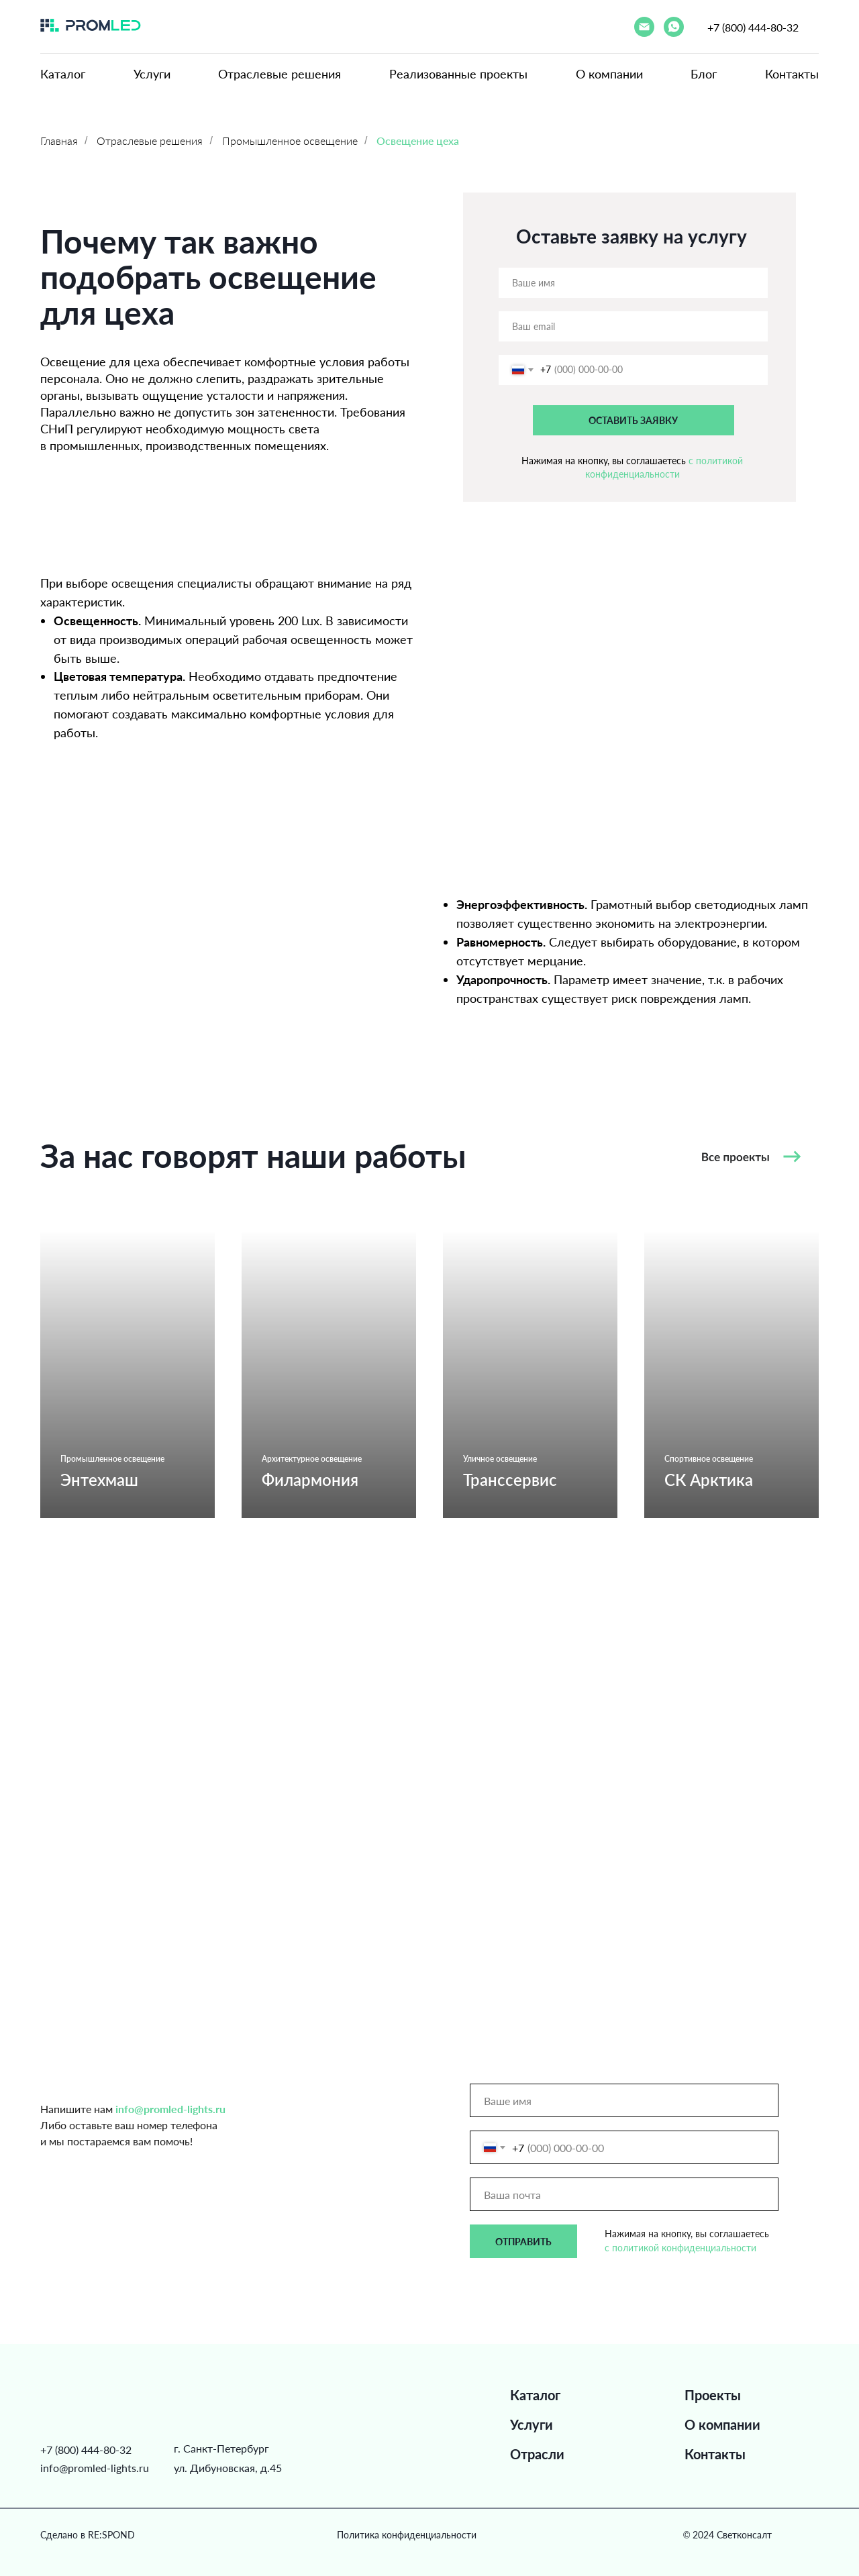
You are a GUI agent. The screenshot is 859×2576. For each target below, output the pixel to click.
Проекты (713, 2395)
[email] (633, 326)
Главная (59, 140)
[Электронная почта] (644, 27)
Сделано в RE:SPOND (87, 2534)
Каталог (62, 73)
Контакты (792, 73)
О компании (609, 73)
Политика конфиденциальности (406, 2534)
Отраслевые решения (279, 73)
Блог (704, 73)
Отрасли (537, 2454)
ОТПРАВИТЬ (523, 2241)
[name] (633, 283)
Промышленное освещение (290, 140)
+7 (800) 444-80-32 (753, 27)
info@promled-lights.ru (94, 2467)
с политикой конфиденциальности (680, 2247)
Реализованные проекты (458, 73)
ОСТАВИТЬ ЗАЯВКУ (633, 420)
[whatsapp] (674, 27)
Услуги (152, 73)
